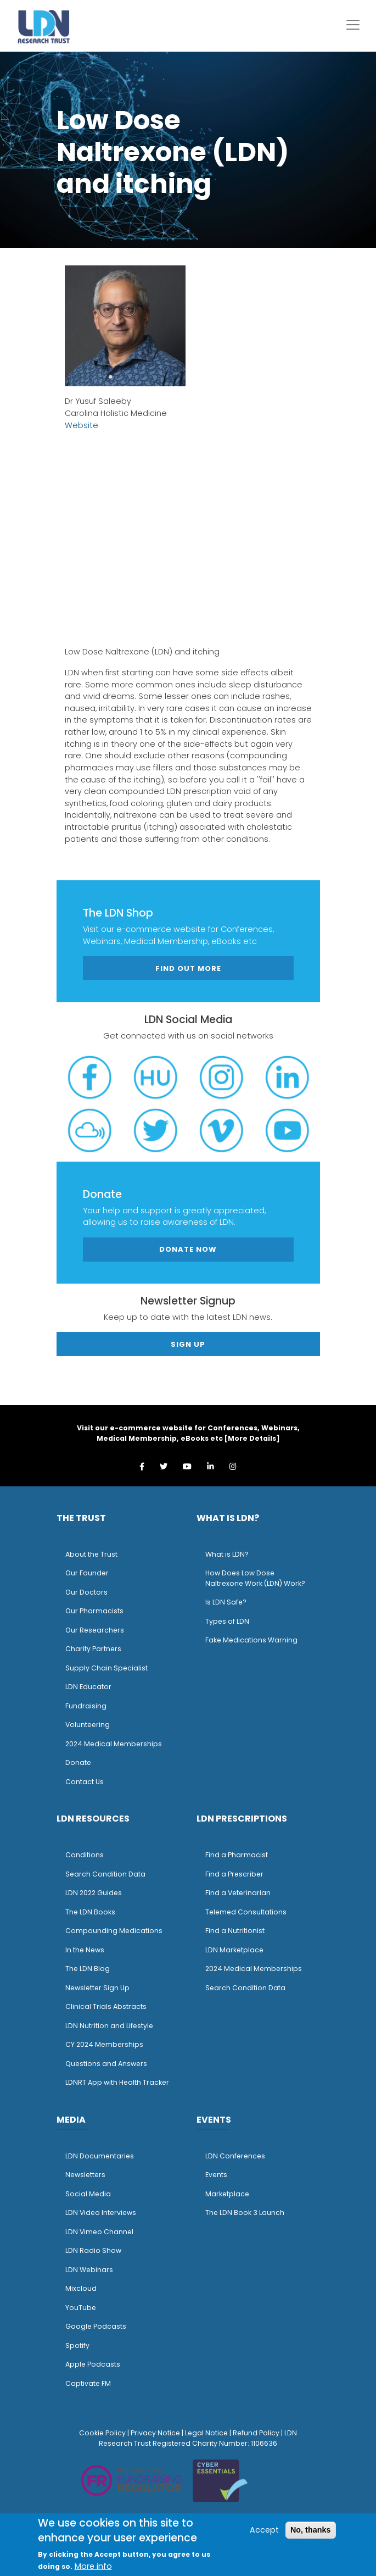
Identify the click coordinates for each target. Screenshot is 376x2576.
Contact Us (84, 1781)
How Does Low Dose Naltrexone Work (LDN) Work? (255, 1578)
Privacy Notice (155, 2433)
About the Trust (91, 1554)
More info (93, 2566)
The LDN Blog (87, 1968)
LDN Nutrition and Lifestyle (109, 2025)
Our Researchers (94, 1630)
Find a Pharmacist (236, 1854)
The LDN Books (90, 1912)
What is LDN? (227, 1554)
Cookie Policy (102, 2433)
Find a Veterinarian (238, 1892)
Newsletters (85, 2174)
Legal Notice (206, 2433)
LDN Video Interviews (100, 2212)
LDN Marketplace (234, 1950)
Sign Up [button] (188, 1344)
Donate (78, 1762)
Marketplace (227, 2194)
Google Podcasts (95, 2326)
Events (216, 2174)
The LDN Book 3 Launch (244, 2212)
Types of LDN (227, 1621)
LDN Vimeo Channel (99, 2231)
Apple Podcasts (92, 2364)
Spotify (77, 2345)
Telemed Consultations (246, 1912)
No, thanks (310, 2529)
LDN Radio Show (93, 2250)
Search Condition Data (105, 1874)
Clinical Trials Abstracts (106, 2006)
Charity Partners (93, 1648)
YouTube (80, 2307)
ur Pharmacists (97, 1610)
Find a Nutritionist (235, 1930)
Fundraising (85, 1706)
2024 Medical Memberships (113, 1743)
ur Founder (90, 1573)
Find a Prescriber (234, 1874)
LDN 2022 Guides (93, 1892)
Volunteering (87, 1724)
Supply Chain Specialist (106, 1668)
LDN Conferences (235, 2156)
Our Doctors (86, 1592)
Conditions (84, 1854)
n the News (85, 1950)
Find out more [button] (188, 968)
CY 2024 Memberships (104, 2044)
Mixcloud (81, 2288)
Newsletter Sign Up (97, 1987)
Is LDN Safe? (225, 1602)
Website (81, 425)
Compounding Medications (113, 1930)
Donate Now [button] (188, 1249)
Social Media (88, 2194)
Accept (264, 2529)
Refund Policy (256, 2433)
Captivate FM (88, 2383)
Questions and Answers (106, 2063)
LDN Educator (88, 1686)
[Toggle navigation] (353, 24)
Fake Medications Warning (251, 1640)
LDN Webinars (89, 2269)
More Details (252, 1438)
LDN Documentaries (99, 2156)
